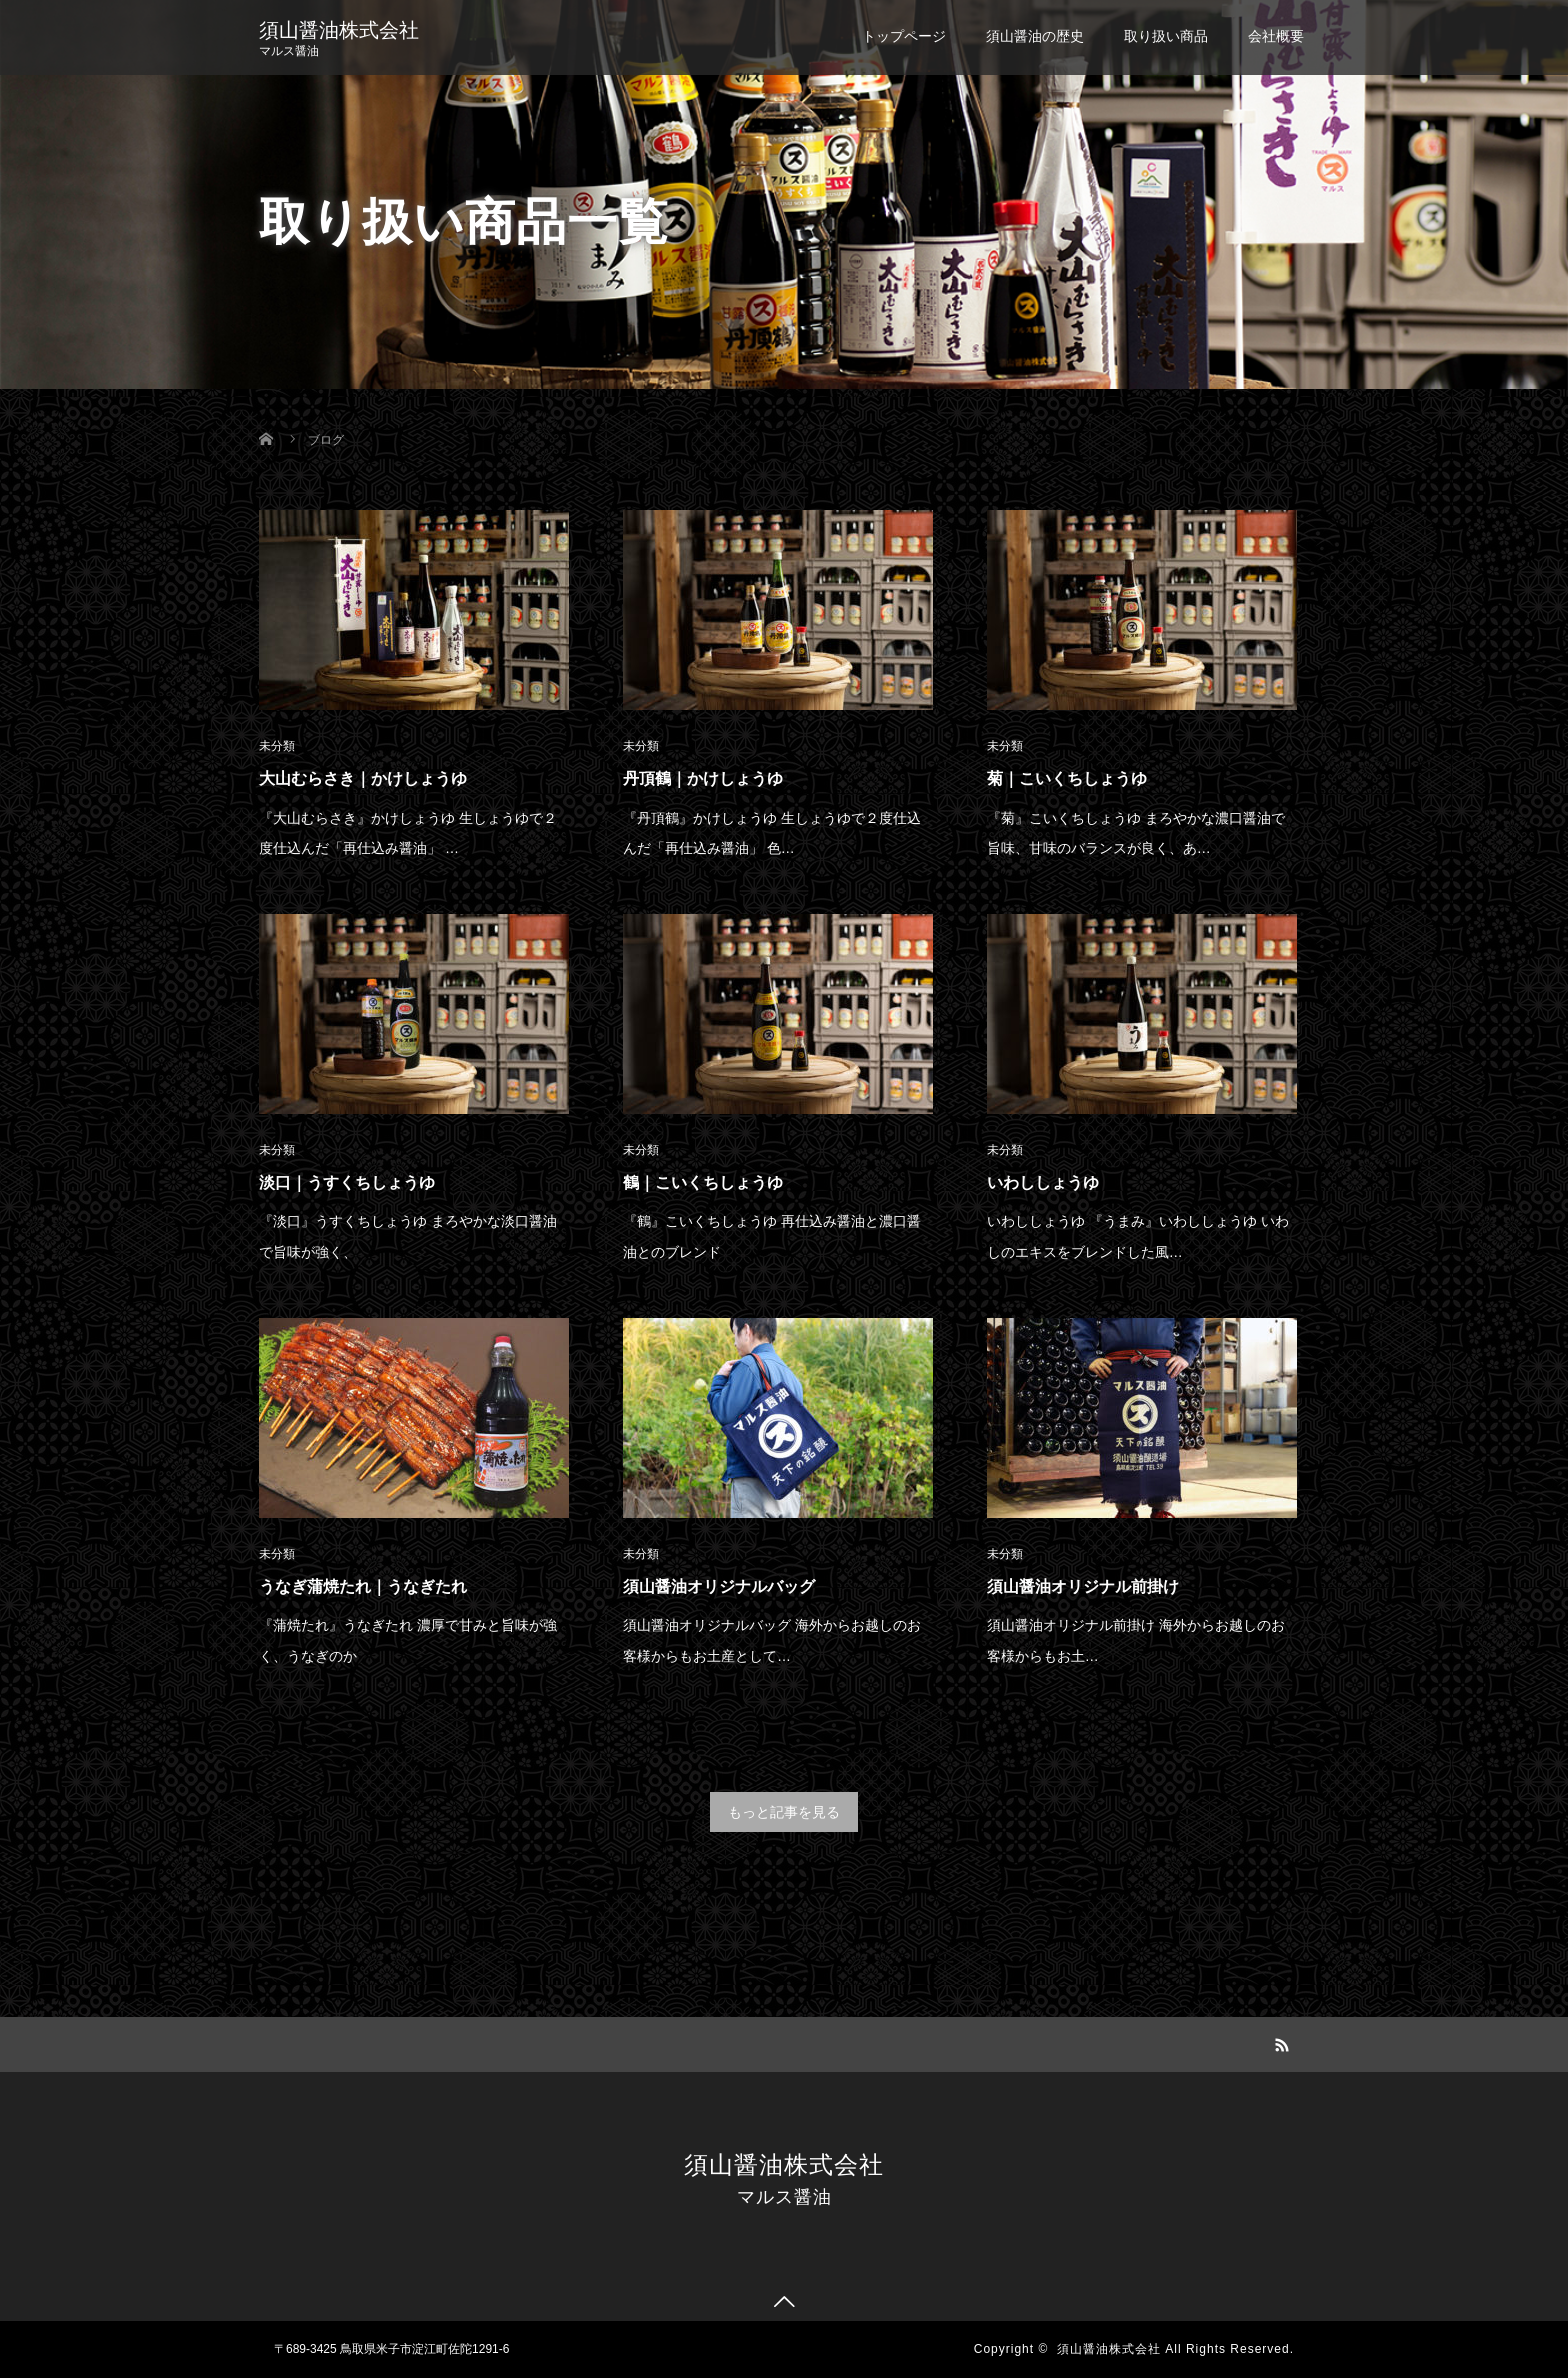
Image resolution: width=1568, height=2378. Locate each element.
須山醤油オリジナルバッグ (719, 1586)
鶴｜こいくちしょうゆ (703, 1182)
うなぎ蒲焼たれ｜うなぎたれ (363, 1586)
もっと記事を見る (784, 1812)
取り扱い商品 (1166, 36)
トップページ (904, 36)
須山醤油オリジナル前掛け (1083, 1586)
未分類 (277, 746)
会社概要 (1276, 36)
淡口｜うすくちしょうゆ (347, 1182)
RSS (1279, 2042)
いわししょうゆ (1043, 1182)
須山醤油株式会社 (339, 30)
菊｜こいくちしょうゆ (1067, 778)
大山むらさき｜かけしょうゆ (363, 778)
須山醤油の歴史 (1035, 36)
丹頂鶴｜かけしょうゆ (703, 778)
